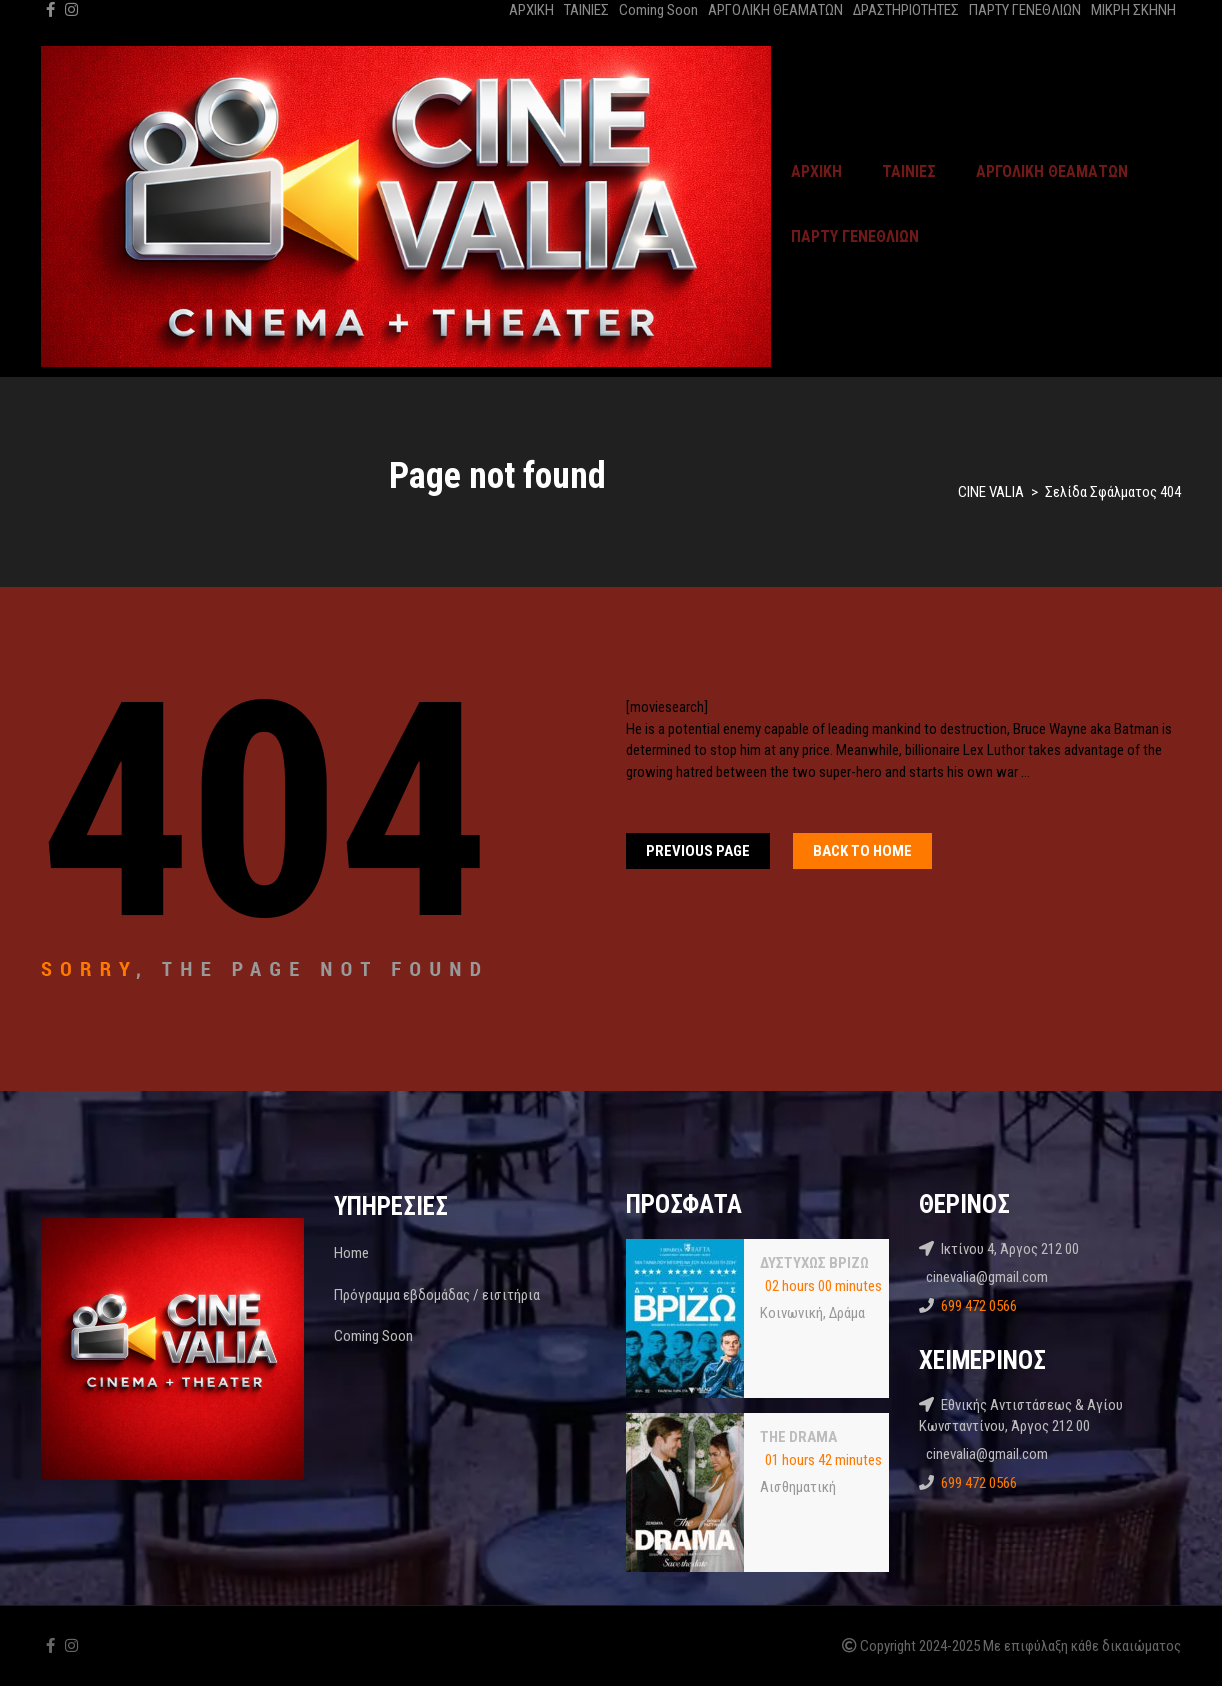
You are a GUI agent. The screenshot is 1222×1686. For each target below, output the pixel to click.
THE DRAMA (798, 1437)
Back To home (862, 851)
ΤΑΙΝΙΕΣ (586, 10)
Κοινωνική (791, 1313)
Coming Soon (658, 10)
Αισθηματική (798, 1487)
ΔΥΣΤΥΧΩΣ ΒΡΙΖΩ (814, 1263)
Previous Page (698, 851)
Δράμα (847, 1313)
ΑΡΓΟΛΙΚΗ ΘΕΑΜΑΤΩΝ (775, 10)
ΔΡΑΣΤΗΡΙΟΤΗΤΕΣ (906, 10)
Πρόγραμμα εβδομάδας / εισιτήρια (437, 1295)
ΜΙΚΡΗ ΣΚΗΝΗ (1133, 10)
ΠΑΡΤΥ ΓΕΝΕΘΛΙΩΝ (1025, 10)
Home (351, 1253)
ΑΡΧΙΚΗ (531, 10)
